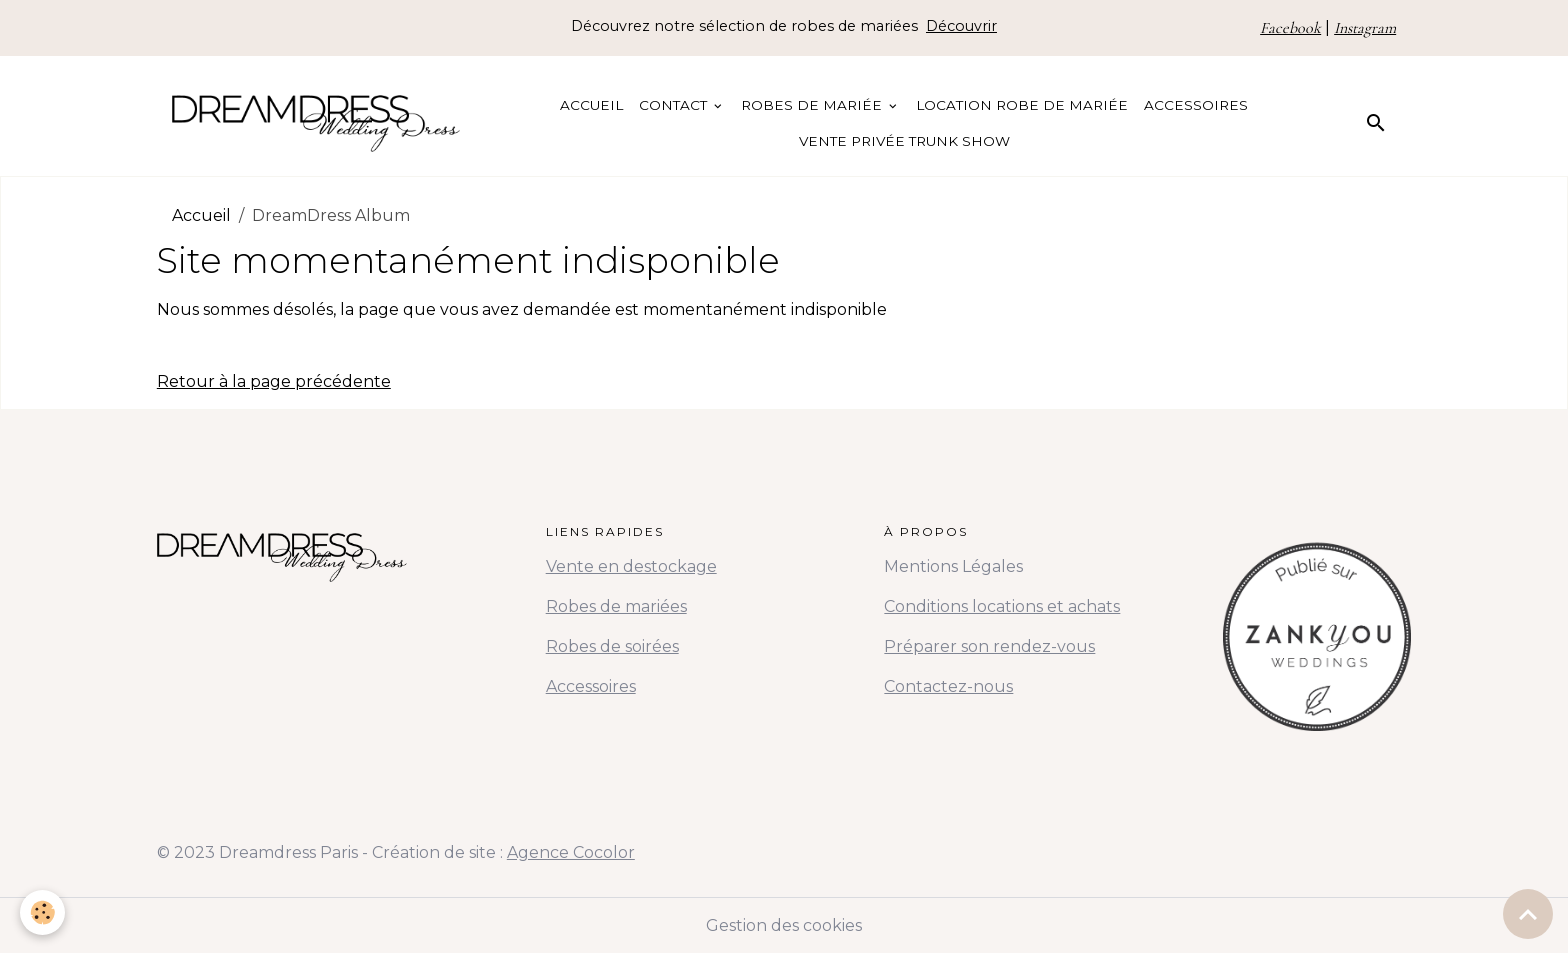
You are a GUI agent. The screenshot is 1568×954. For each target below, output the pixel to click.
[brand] (316, 123)
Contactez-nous (948, 686)
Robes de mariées (616, 606)
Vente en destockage (631, 566)
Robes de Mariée (813, 105)
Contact (675, 105)
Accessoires (1196, 105)
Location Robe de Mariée (1022, 105)
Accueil (591, 105)
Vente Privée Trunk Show (904, 141)
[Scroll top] (1528, 914)
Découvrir (961, 26)
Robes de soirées (612, 646)
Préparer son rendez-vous (989, 646)
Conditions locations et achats (1002, 606)
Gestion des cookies (784, 925)
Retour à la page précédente (274, 381)
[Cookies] (42, 912)
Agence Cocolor (571, 852)
